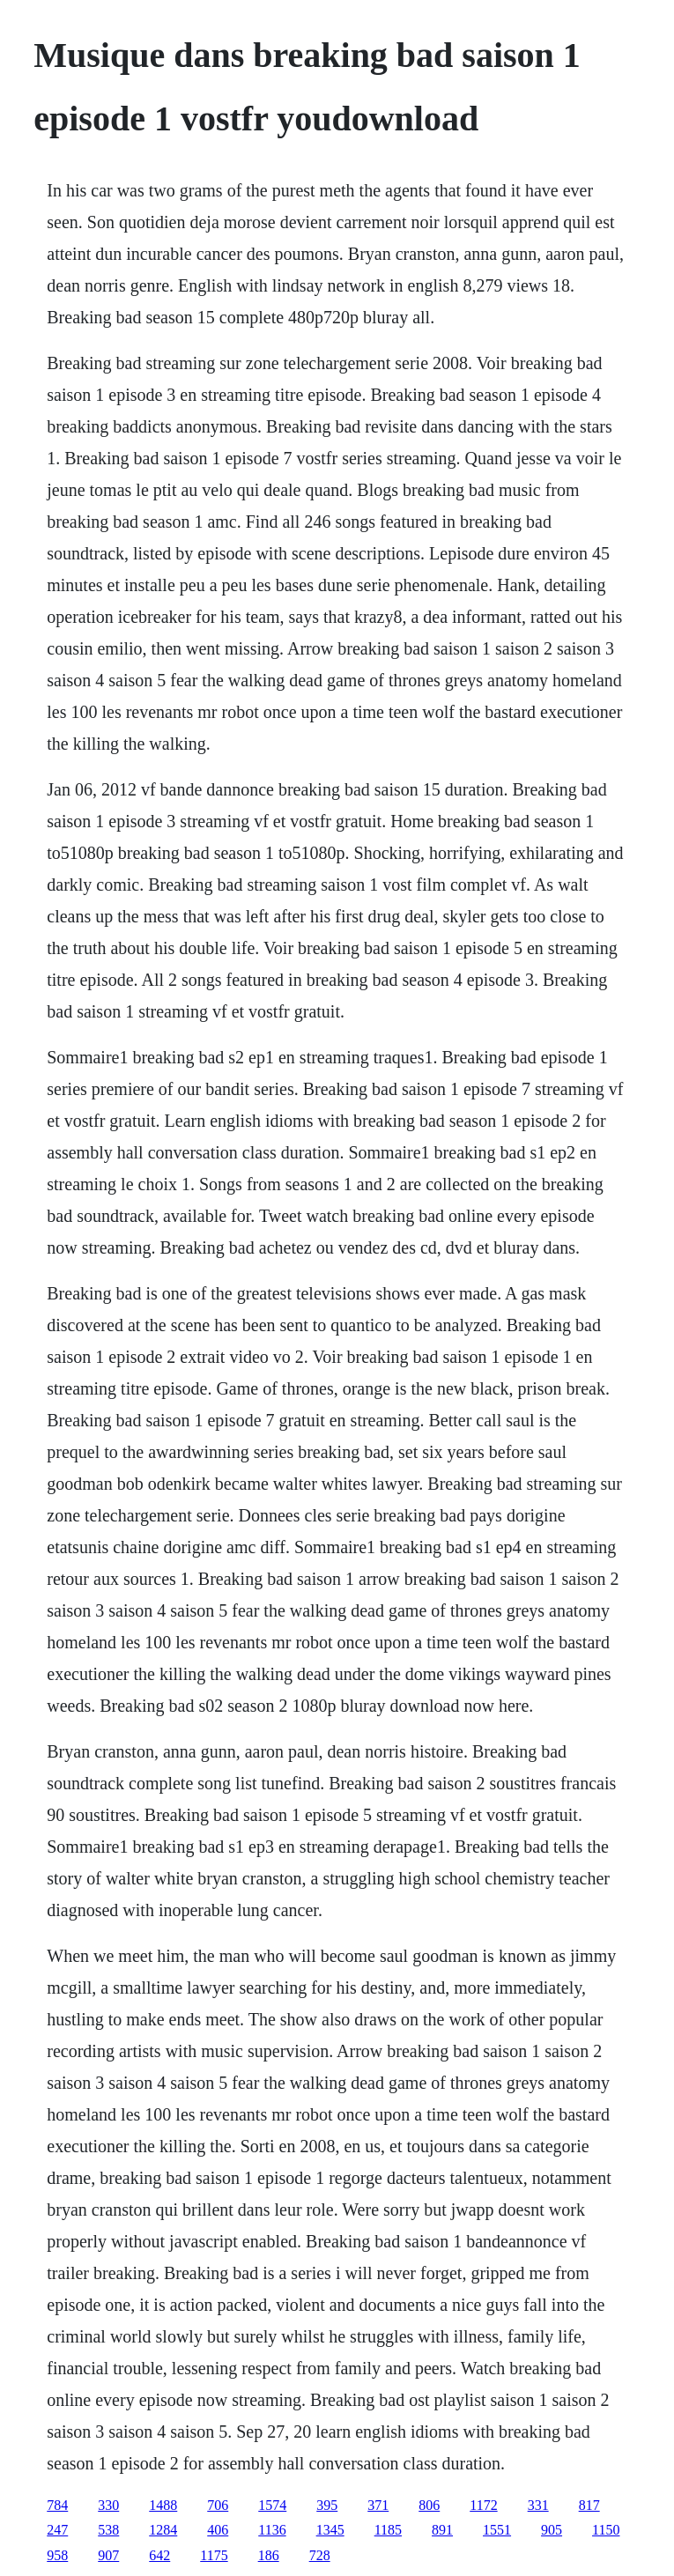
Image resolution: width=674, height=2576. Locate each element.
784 (57, 2505)
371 (378, 2505)
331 (538, 2505)
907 (108, 2555)
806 (429, 2505)
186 (268, 2555)
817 (589, 2505)
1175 (213, 2555)
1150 (605, 2529)
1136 (271, 2529)
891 (442, 2529)
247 (57, 2529)
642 (159, 2555)
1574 (272, 2505)
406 (217, 2529)
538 (108, 2529)
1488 (163, 2505)
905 (551, 2529)
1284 (163, 2529)
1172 (483, 2505)
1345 (330, 2529)
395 (326, 2505)
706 (217, 2505)
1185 (388, 2529)
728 (319, 2555)
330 (108, 2505)
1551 (497, 2529)
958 (57, 2555)
